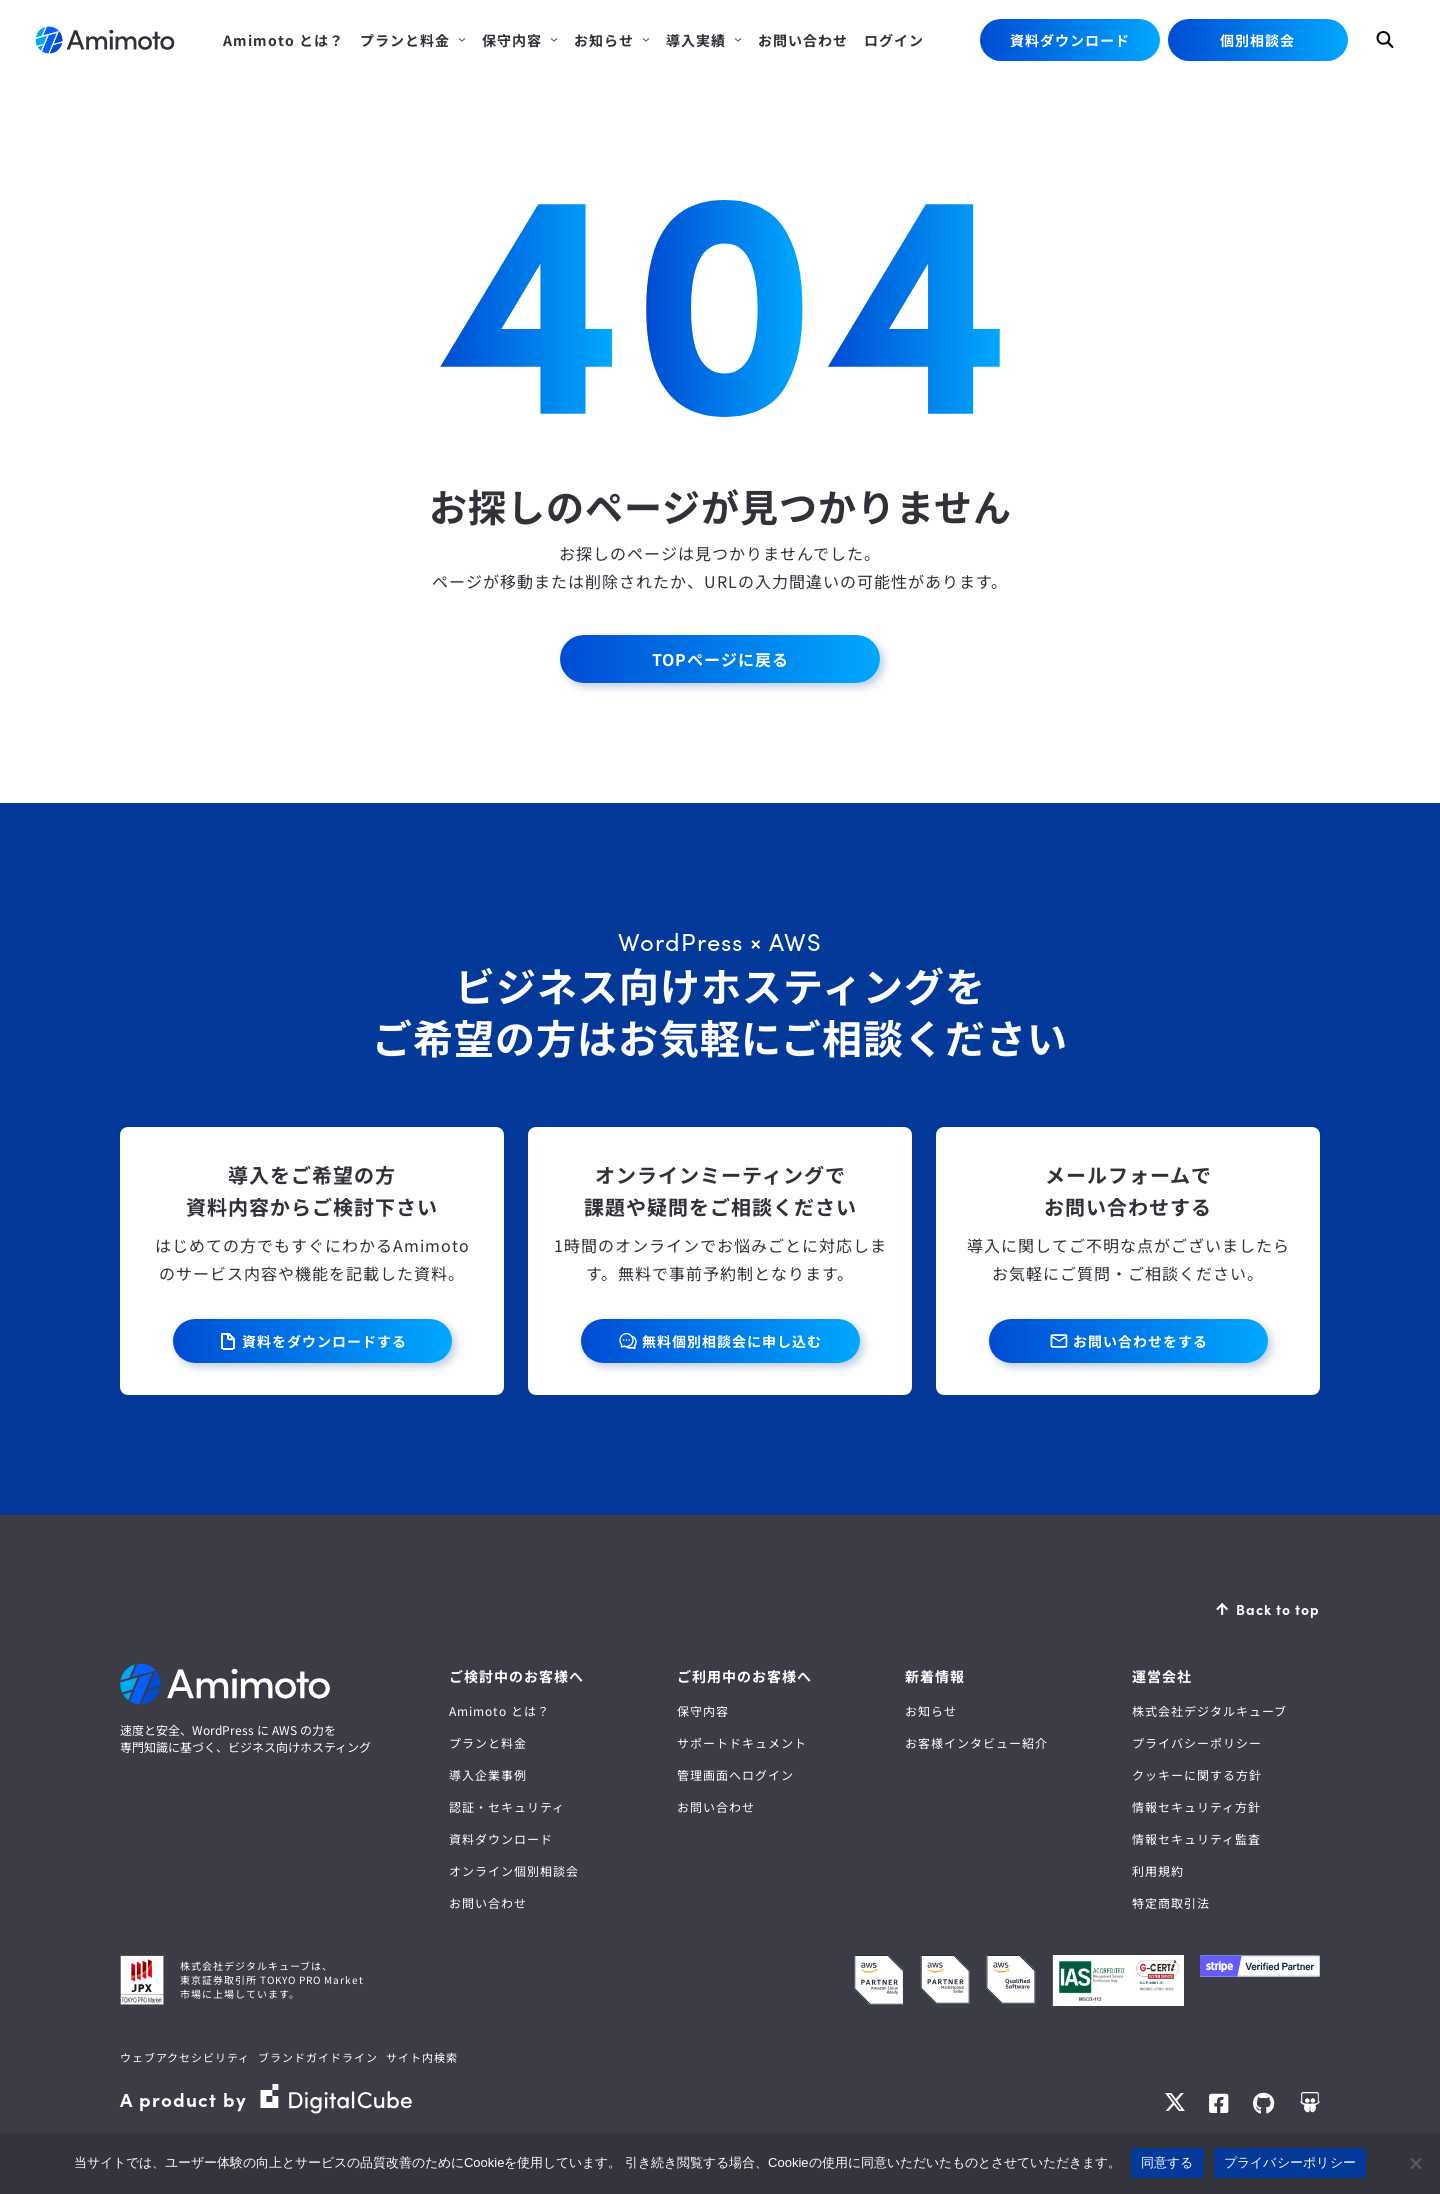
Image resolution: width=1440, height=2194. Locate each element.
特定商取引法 (1171, 1902)
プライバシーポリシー (1197, 1742)
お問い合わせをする (1140, 1341)
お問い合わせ (488, 1902)
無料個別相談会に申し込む (732, 1341)
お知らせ (931, 1710)
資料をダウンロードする (324, 1341)
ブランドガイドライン (318, 2057)
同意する (1167, 2162)
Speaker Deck (1309, 2103)
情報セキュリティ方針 (1196, 1806)
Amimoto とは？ (499, 1710)
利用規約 (1158, 1870)
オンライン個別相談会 (514, 1870)
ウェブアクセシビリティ (185, 2057)
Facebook (1219, 2103)
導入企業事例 (488, 1774)
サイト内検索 (422, 2057)
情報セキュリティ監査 (1196, 1838)
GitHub (1264, 2103)
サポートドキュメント (742, 1742)
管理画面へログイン (735, 1774)
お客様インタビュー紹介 (976, 1742)
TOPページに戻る (720, 659)
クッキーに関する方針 (1197, 1774)
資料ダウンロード (1070, 40)
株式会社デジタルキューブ (1209, 1710)
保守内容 (703, 1710)
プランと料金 (488, 1742)
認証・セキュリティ (507, 1806)
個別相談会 (1257, 40)
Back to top (1278, 1609)
